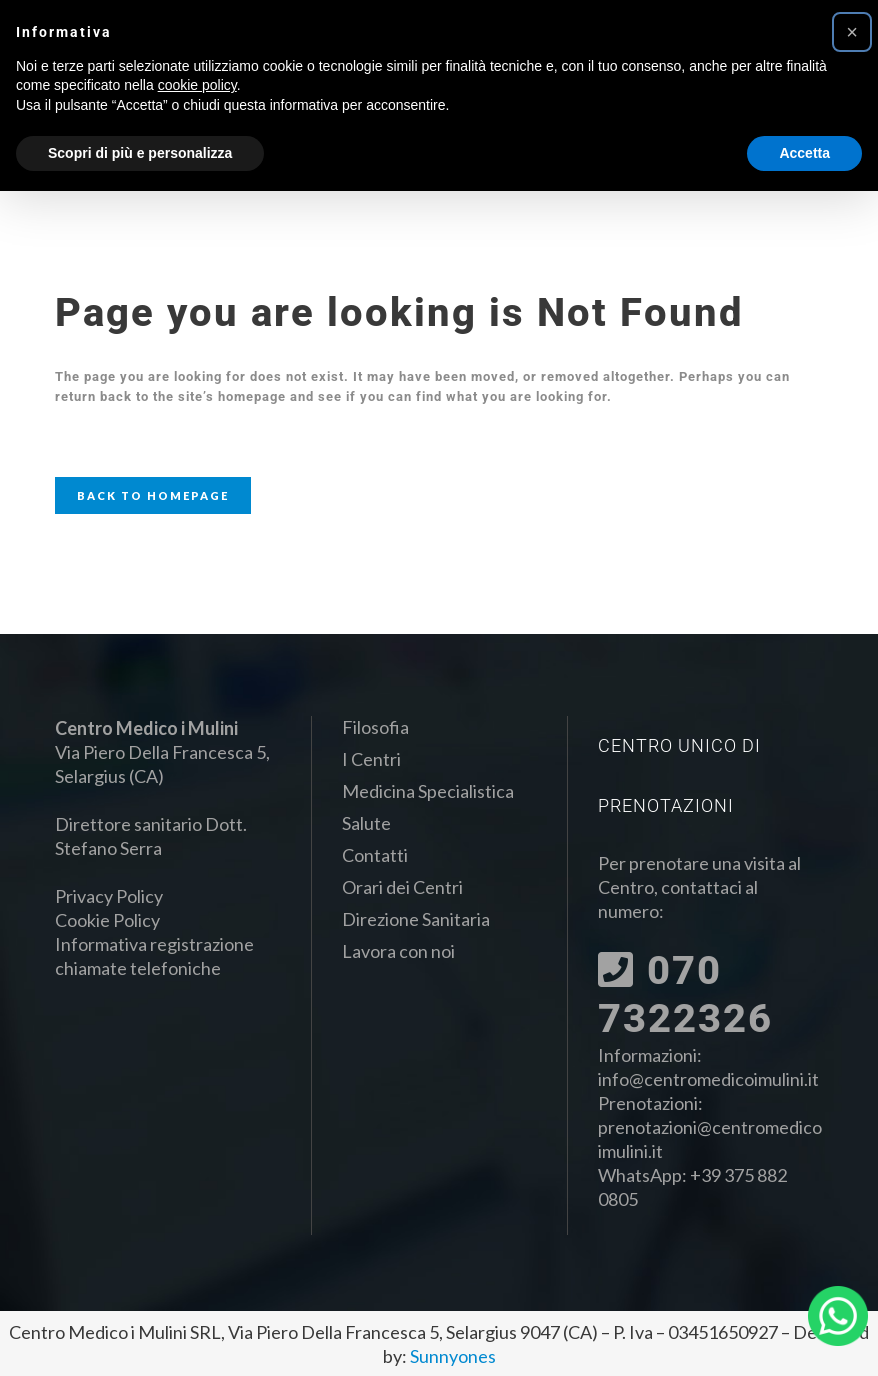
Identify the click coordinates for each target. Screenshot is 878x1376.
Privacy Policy (109, 896)
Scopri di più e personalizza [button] (140, 153)
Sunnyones (453, 1356)
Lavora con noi (398, 951)
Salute (366, 823)
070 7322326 (685, 994)
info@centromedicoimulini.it (708, 1079)
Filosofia (375, 727)
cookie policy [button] (197, 85)
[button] (852, 32)
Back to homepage (153, 495)
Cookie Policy (107, 920)
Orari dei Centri (402, 887)
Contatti (375, 855)
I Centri (371, 759)
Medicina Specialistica (428, 791)
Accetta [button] (804, 153)
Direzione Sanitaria (416, 919)
